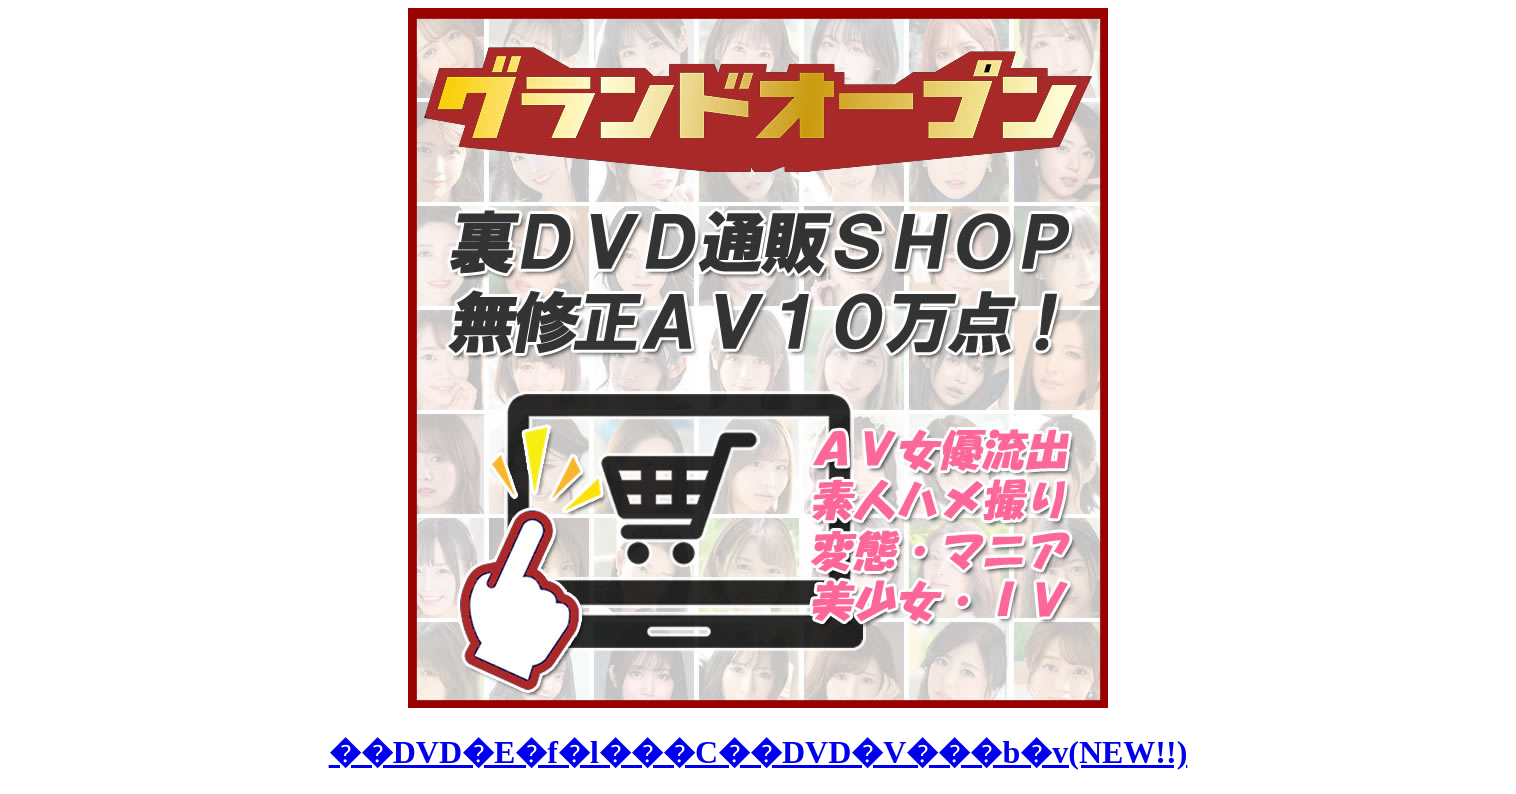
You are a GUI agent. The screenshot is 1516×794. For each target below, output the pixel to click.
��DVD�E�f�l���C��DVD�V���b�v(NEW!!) (758, 752)
